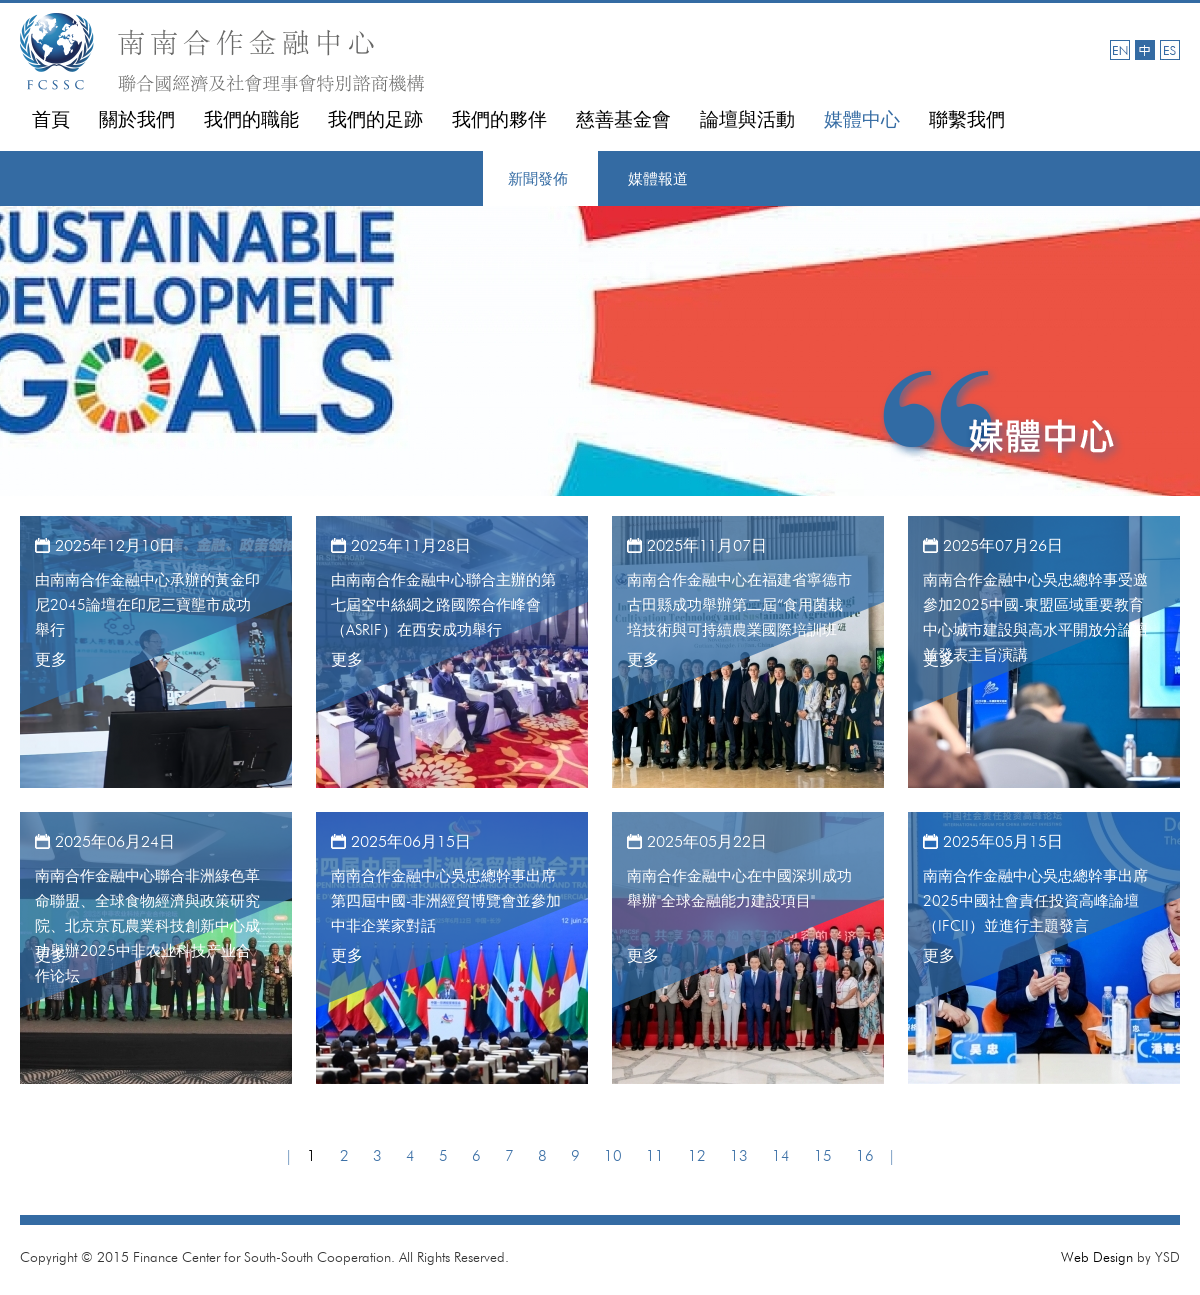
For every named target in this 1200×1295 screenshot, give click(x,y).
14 (781, 1156)
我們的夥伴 (499, 119)
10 (613, 1156)
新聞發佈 (538, 179)
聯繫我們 (967, 119)
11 (655, 1156)
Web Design (1097, 1257)
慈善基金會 (623, 119)
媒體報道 (658, 179)
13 (739, 1156)
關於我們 (137, 119)
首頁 (51, 119)
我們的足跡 (375, 119)
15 (823, 1156)
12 (697, 1156)
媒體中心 (862, 119)
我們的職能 (251, 119)
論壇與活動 (747, 119)
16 (865, 1156)
